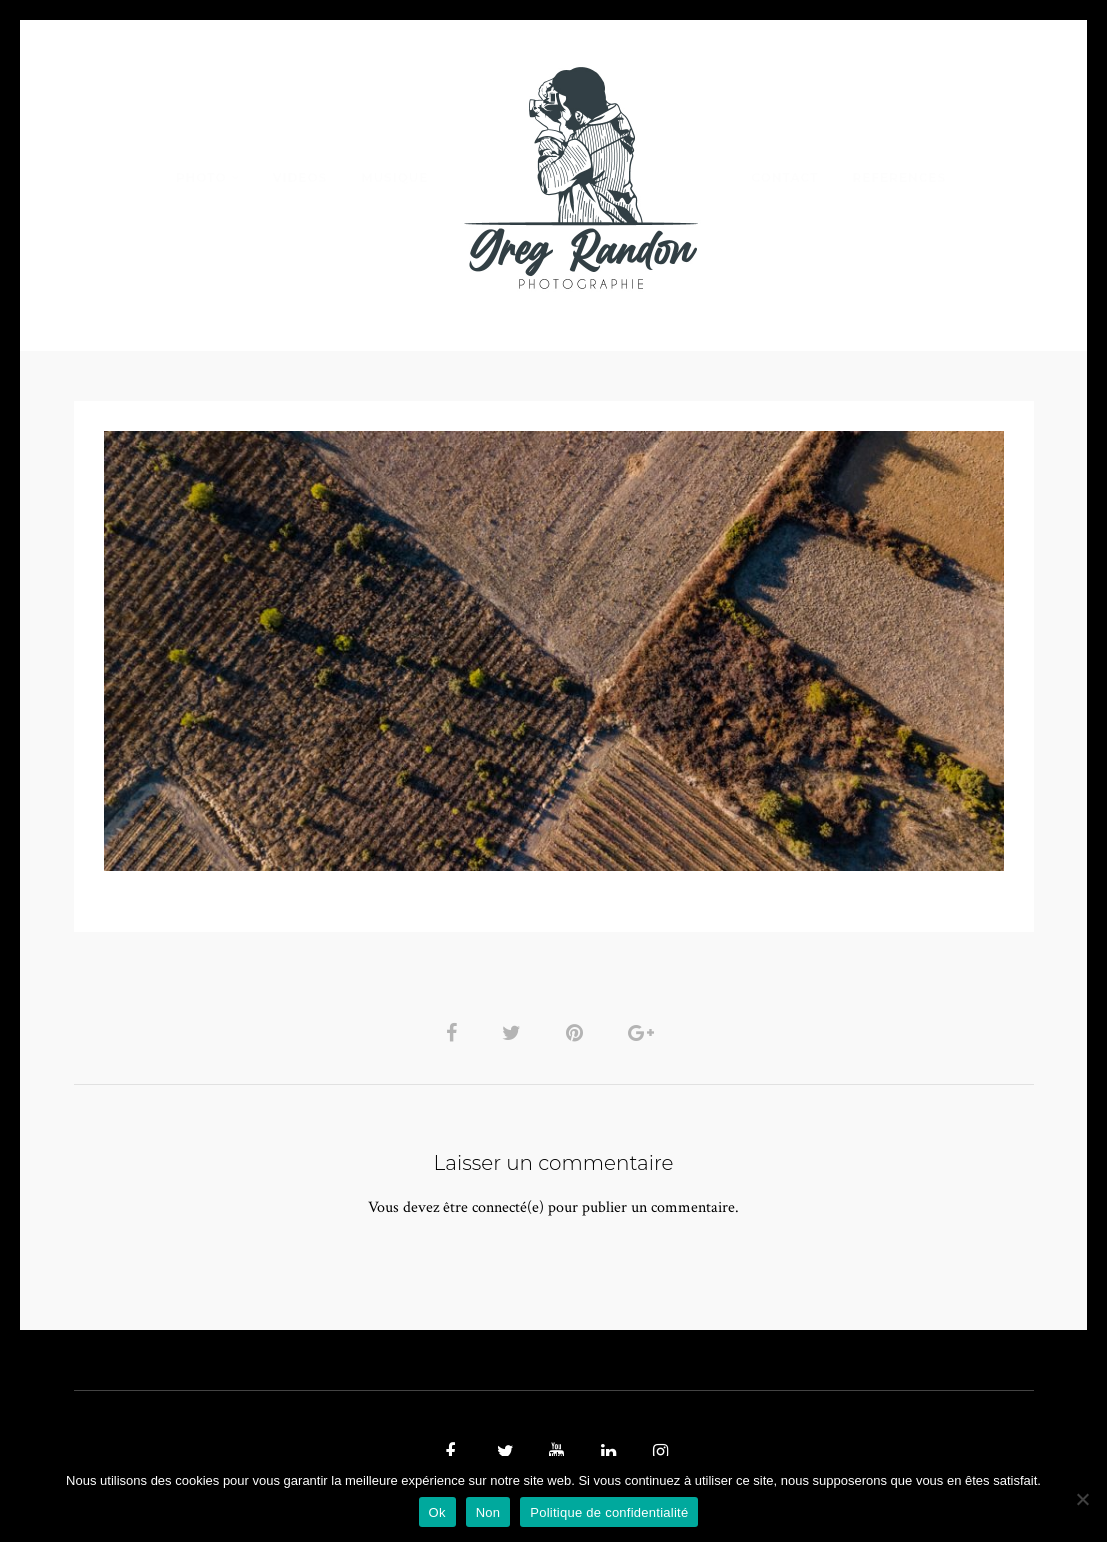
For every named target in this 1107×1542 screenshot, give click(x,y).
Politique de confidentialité (609, 1512)
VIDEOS (300, 177)
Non (488, 1512)
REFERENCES (900, 177)
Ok (437, 1512)
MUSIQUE (394, 177)
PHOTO (201, 177)
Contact (784, 177)
